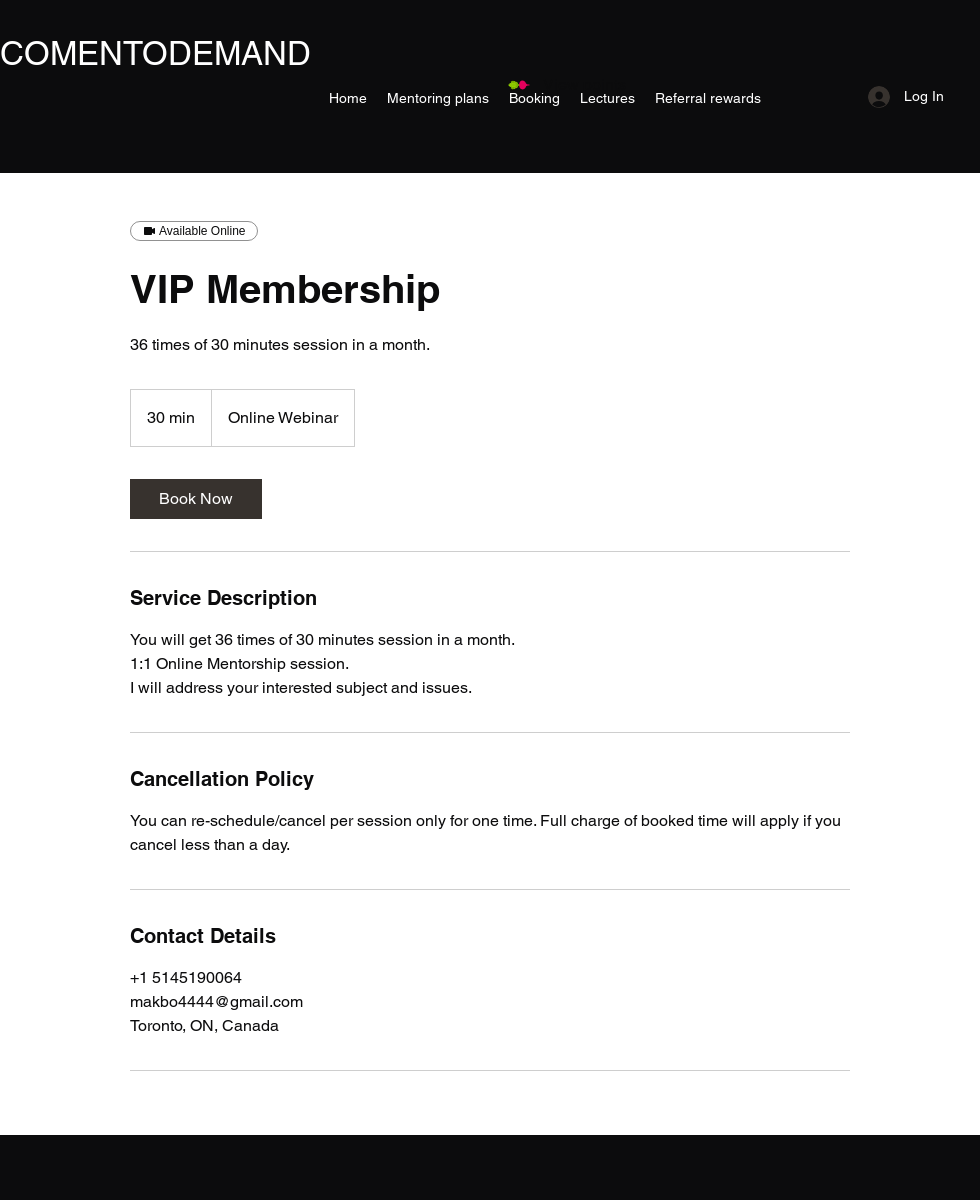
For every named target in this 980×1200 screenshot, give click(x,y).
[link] (196, 499)
